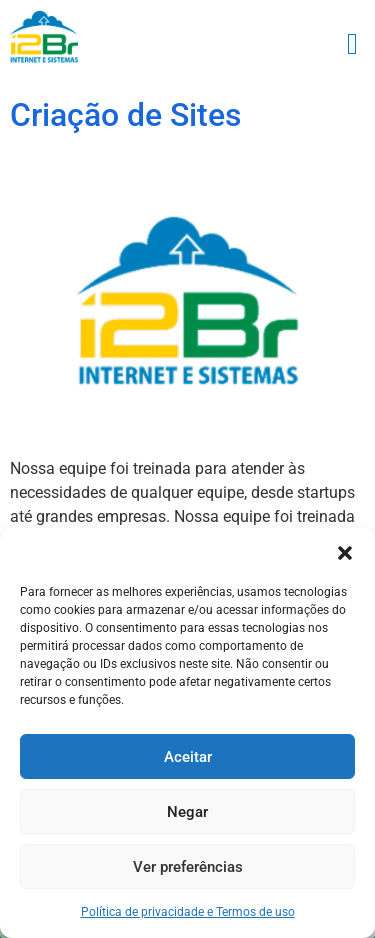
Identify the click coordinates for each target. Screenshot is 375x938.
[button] (345, 553)
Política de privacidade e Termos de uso (188, 912)
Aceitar (188, 757)
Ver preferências (188, 867)
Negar (187, 812)
